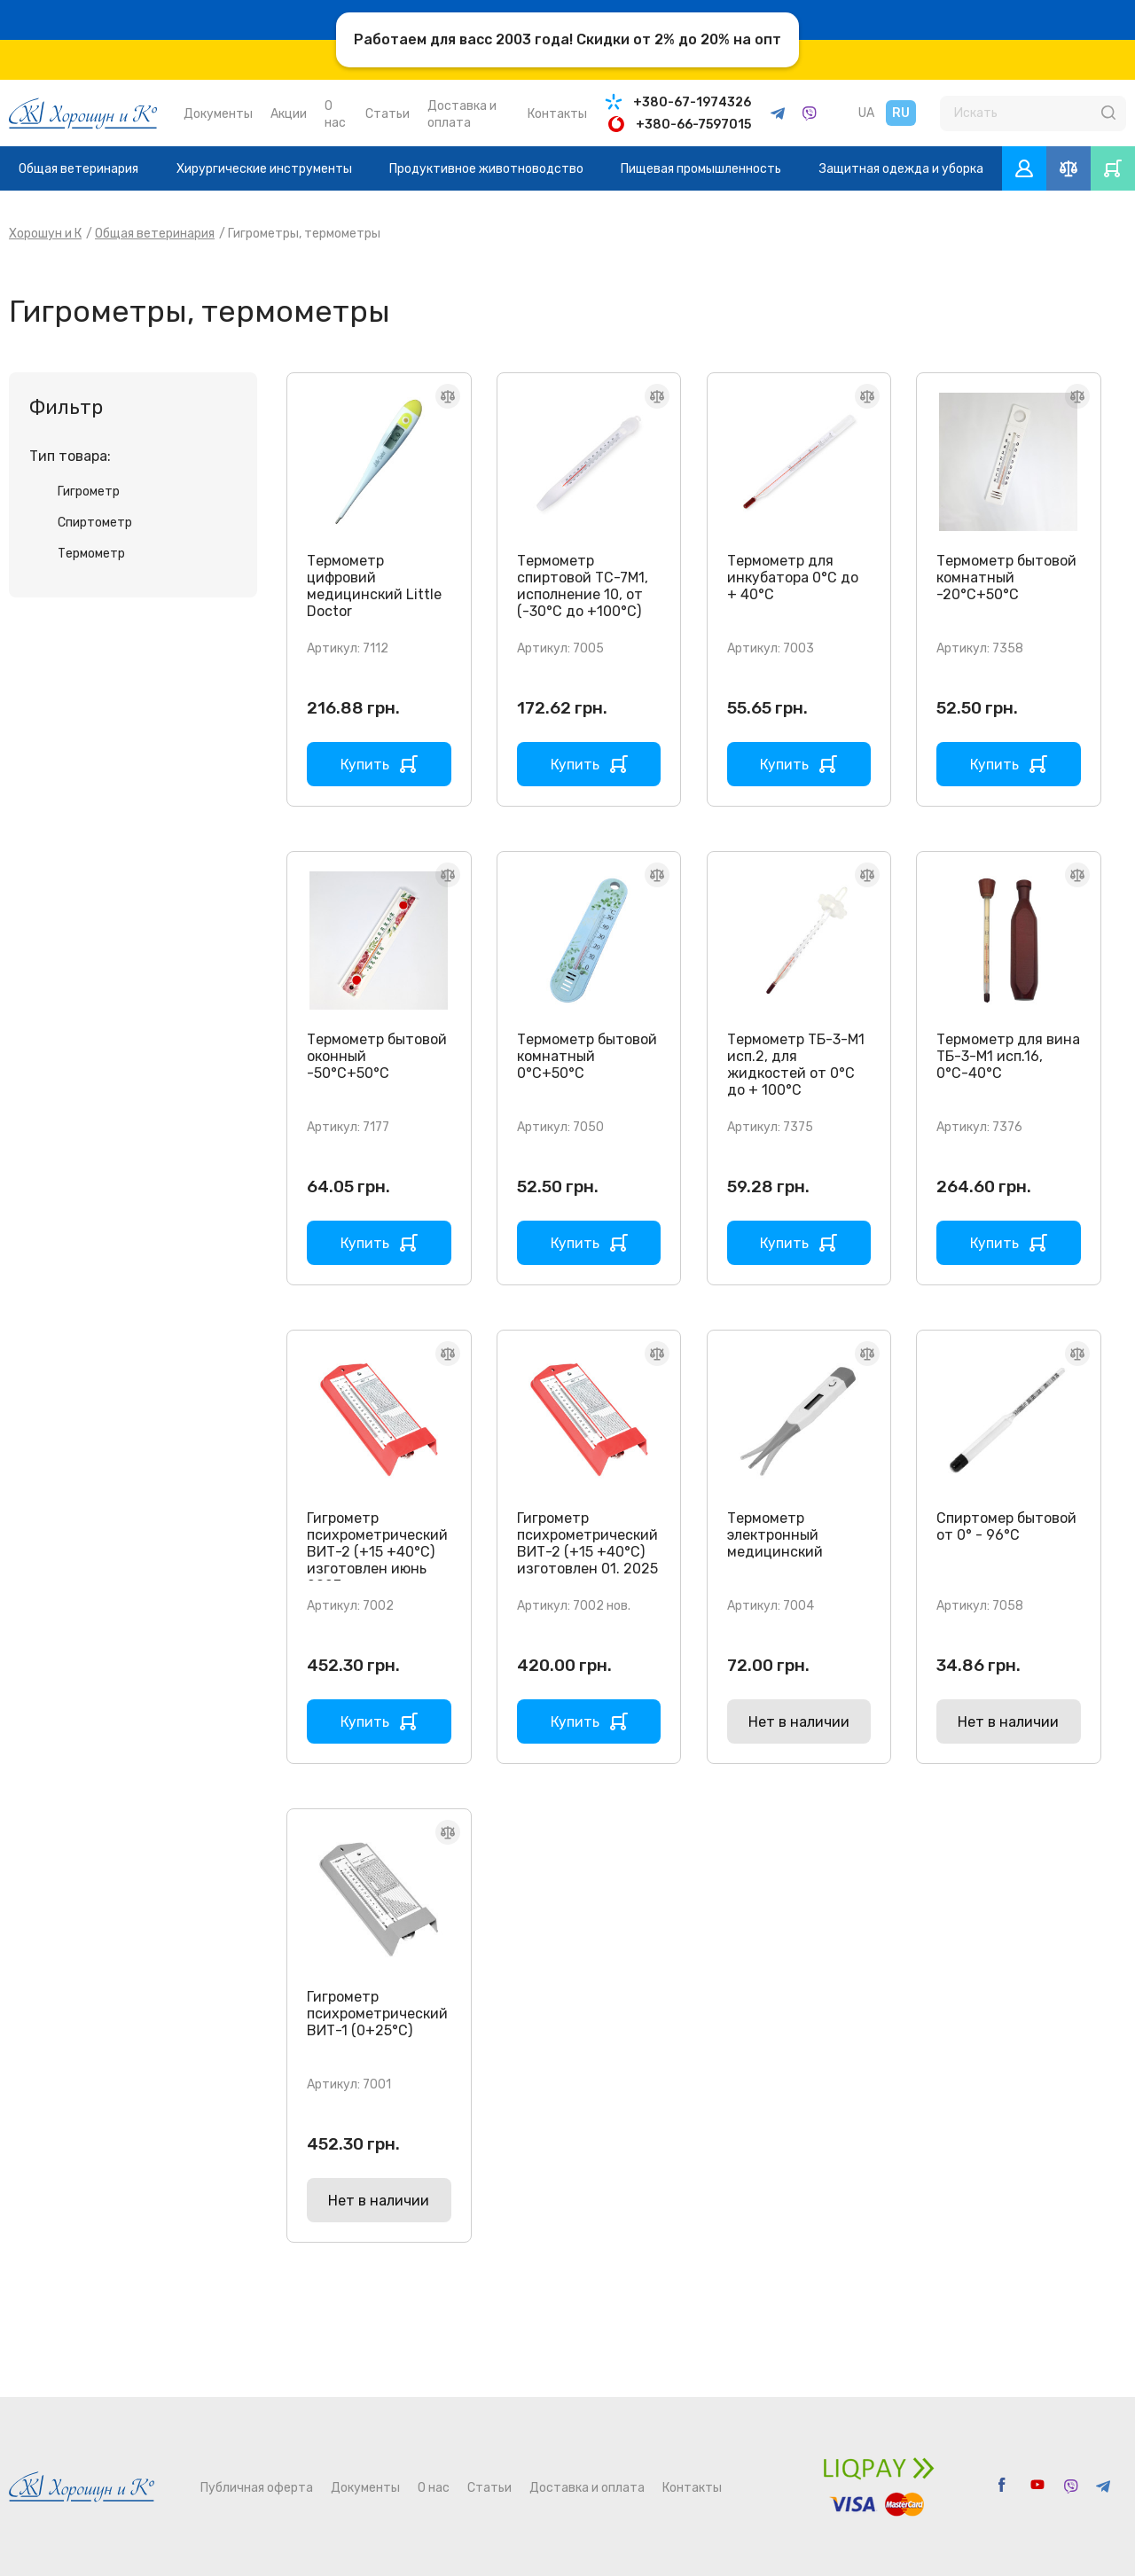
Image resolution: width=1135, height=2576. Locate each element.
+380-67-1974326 (692, 102)
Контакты (557, 113)
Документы (218, 113)
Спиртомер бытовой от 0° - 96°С (1006, 1526)
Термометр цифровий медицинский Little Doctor (374, 586)
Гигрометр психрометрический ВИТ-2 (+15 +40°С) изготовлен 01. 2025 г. (587, 1552)
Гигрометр (89, 491)
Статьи (387, 113)
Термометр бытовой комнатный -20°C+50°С (1006, 577)
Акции (288, 113)
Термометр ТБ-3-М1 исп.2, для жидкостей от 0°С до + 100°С (796, 1064)
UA (866, 113)
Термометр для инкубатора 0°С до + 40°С (792, 577)
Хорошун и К (45, 233)
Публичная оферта (256, 2487)
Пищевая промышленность (701, 168)
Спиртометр (95, 522)
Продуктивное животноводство (486, 168)
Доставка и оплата (587, 2487)
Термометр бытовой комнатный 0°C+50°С (587, 1056)
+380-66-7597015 (693, 124)
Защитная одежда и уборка (901, 168)
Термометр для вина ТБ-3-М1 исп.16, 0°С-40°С (1008, 1056)
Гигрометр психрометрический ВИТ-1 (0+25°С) (377, 2013)
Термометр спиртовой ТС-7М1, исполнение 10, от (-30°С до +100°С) (582, 586)
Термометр (91, 553)
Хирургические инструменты (264, 168)
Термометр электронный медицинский (775, 1535)
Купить (364, 764)
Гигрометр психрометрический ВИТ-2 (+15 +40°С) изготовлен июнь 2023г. (377, 1552)
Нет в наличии (798, 1721)
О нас (434, 2487)
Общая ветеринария (78, 168)
